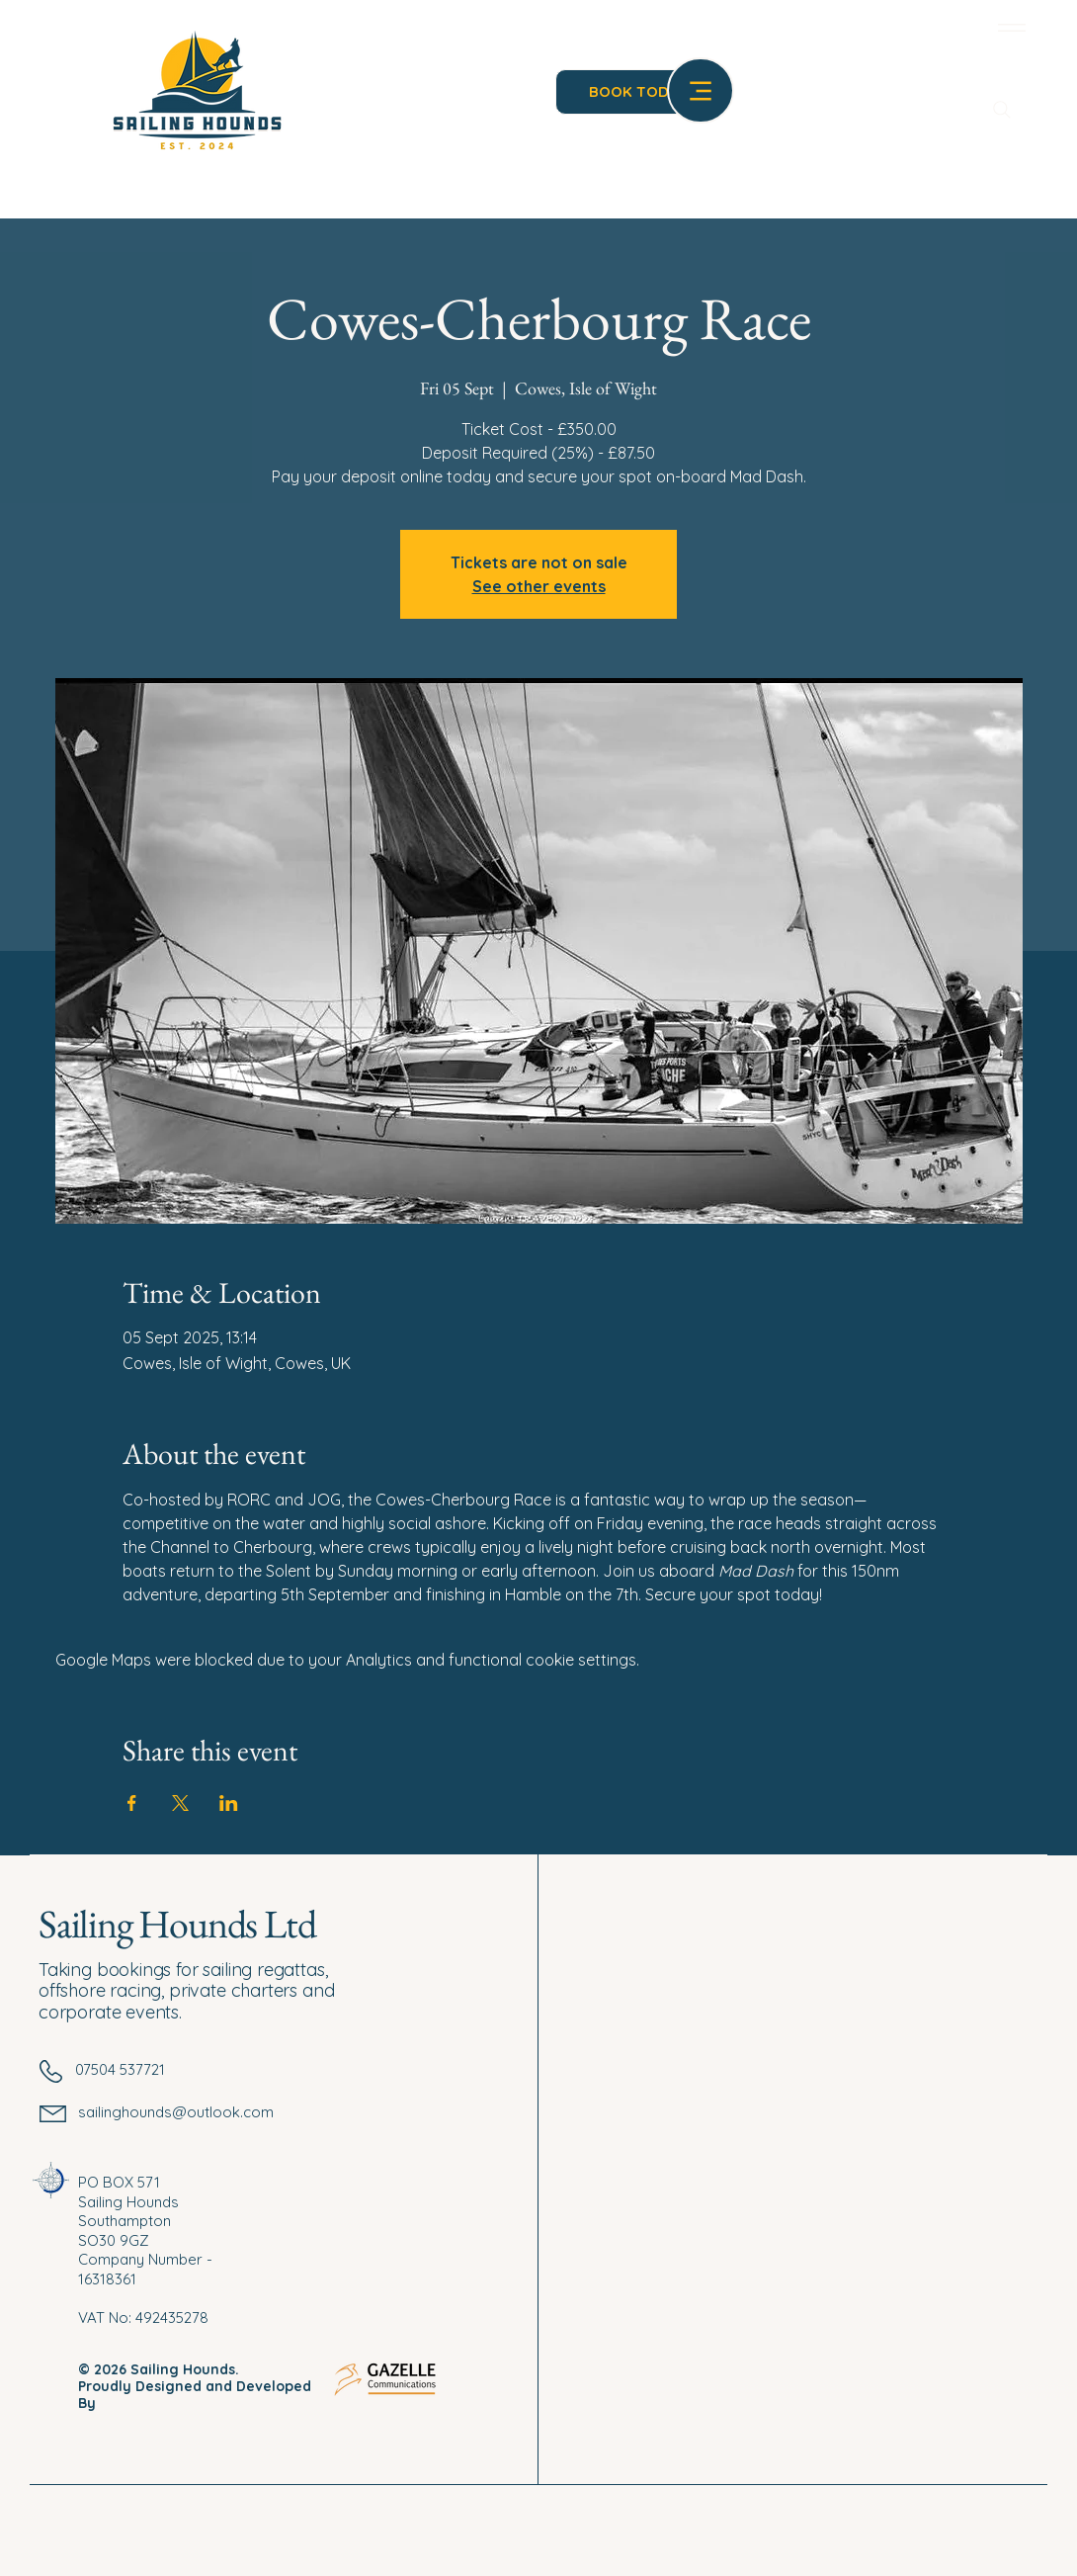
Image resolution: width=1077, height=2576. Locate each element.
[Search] (1002, 109)
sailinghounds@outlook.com (176, 2112)
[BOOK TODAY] (637, 92)
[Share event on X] (180, 1803)
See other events (539, 586)
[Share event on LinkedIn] (228, 1803)
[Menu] (1008, 27)
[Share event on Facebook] (132, 1803)
